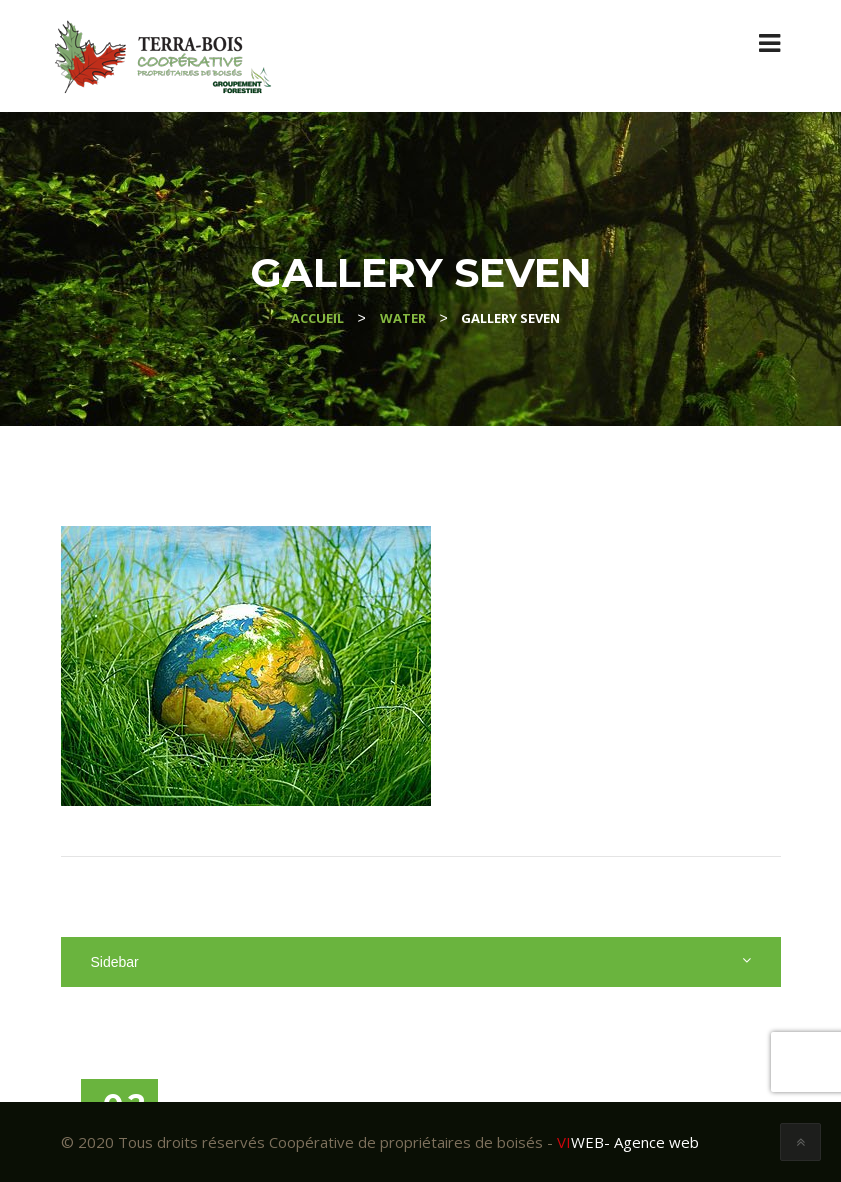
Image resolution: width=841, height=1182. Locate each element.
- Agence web (628, 1142)
